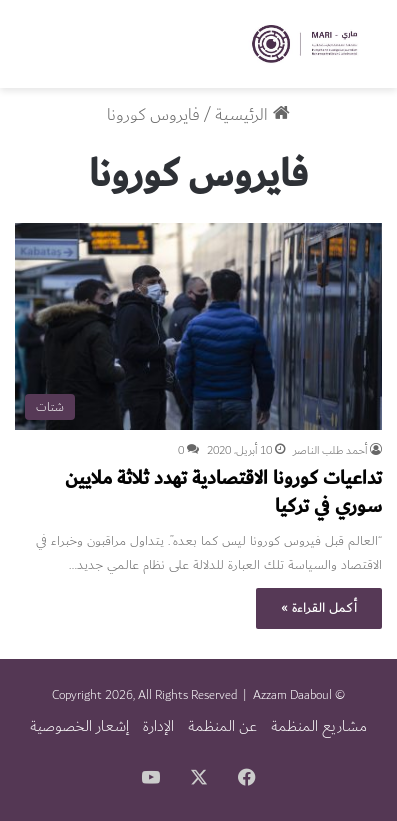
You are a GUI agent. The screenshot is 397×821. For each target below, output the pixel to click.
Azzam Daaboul (292, 695)
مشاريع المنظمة (319, 726)
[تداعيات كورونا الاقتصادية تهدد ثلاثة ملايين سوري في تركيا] (198, 326)
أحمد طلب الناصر (330, 450)
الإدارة (158, 726)
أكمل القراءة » (319, 608)
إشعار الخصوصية (79, 726)
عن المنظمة (222, 726)
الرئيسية (252, 115)
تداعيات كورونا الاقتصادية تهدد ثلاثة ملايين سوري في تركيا (223, 492)
